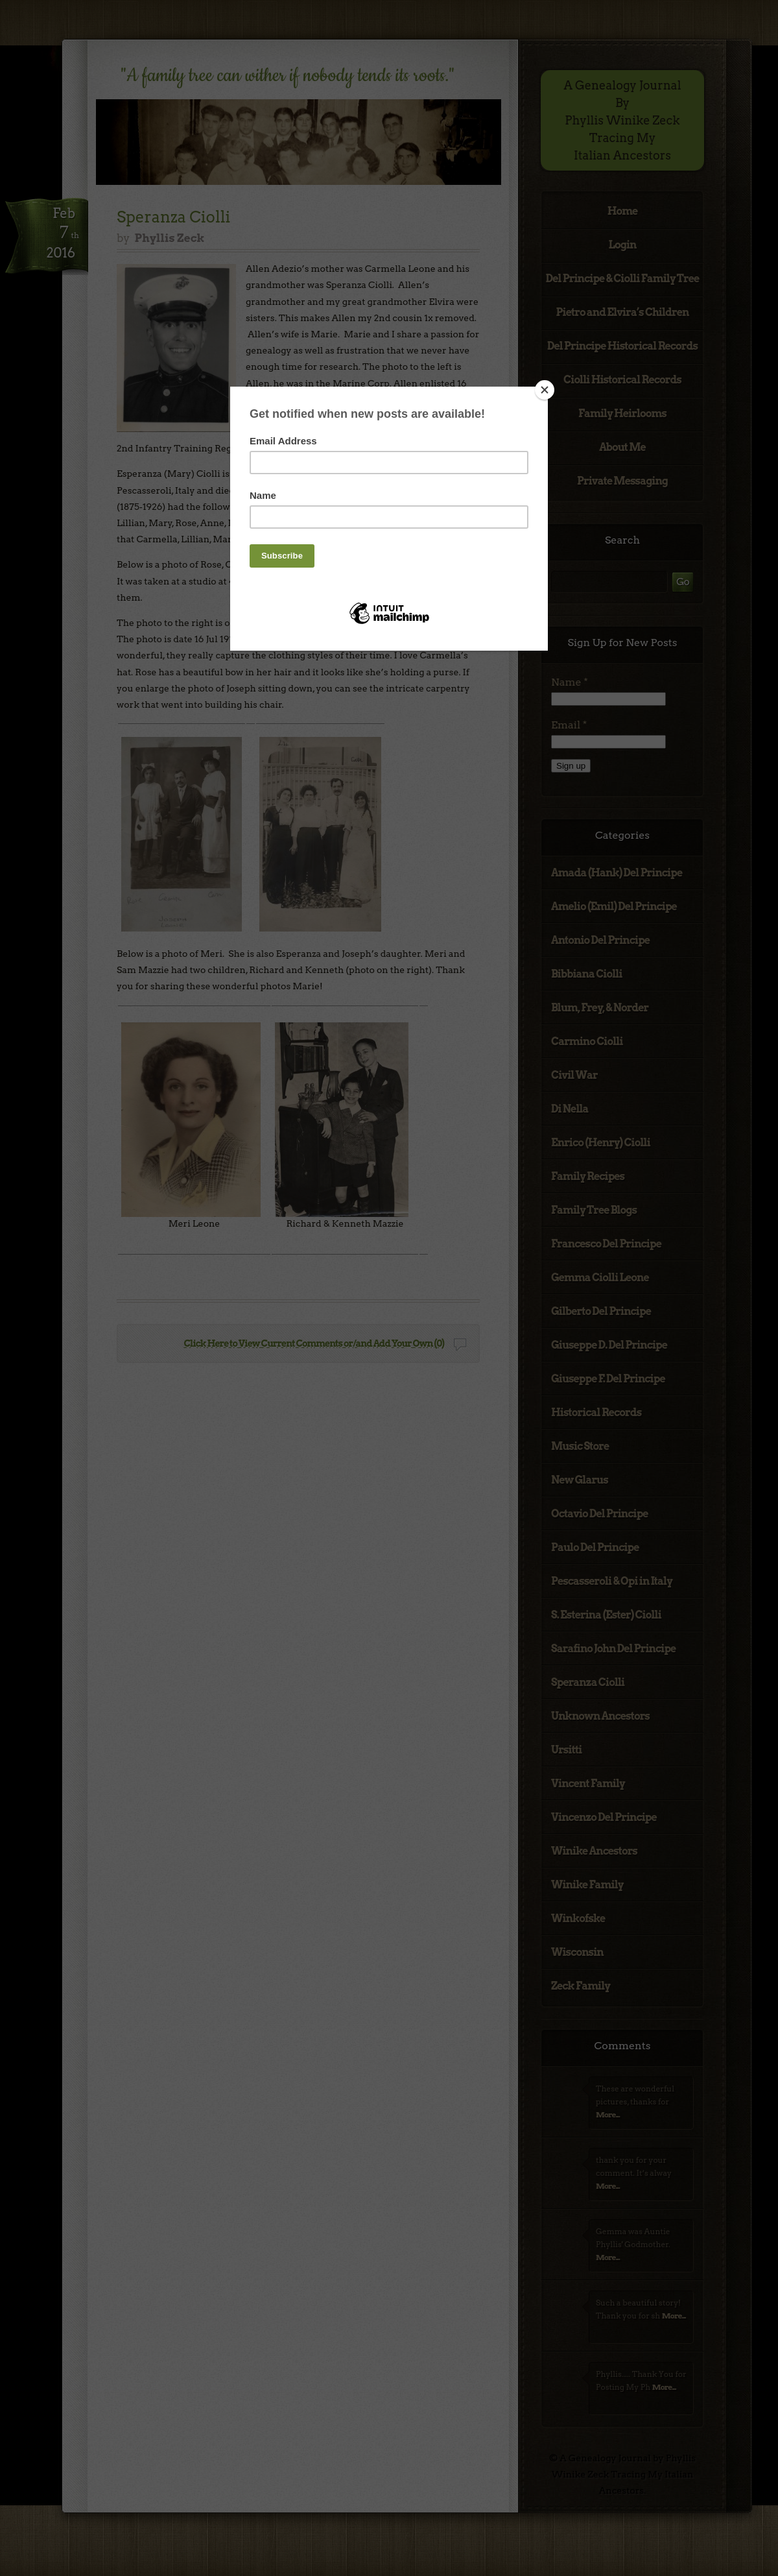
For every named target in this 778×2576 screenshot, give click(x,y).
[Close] (544, 390)
